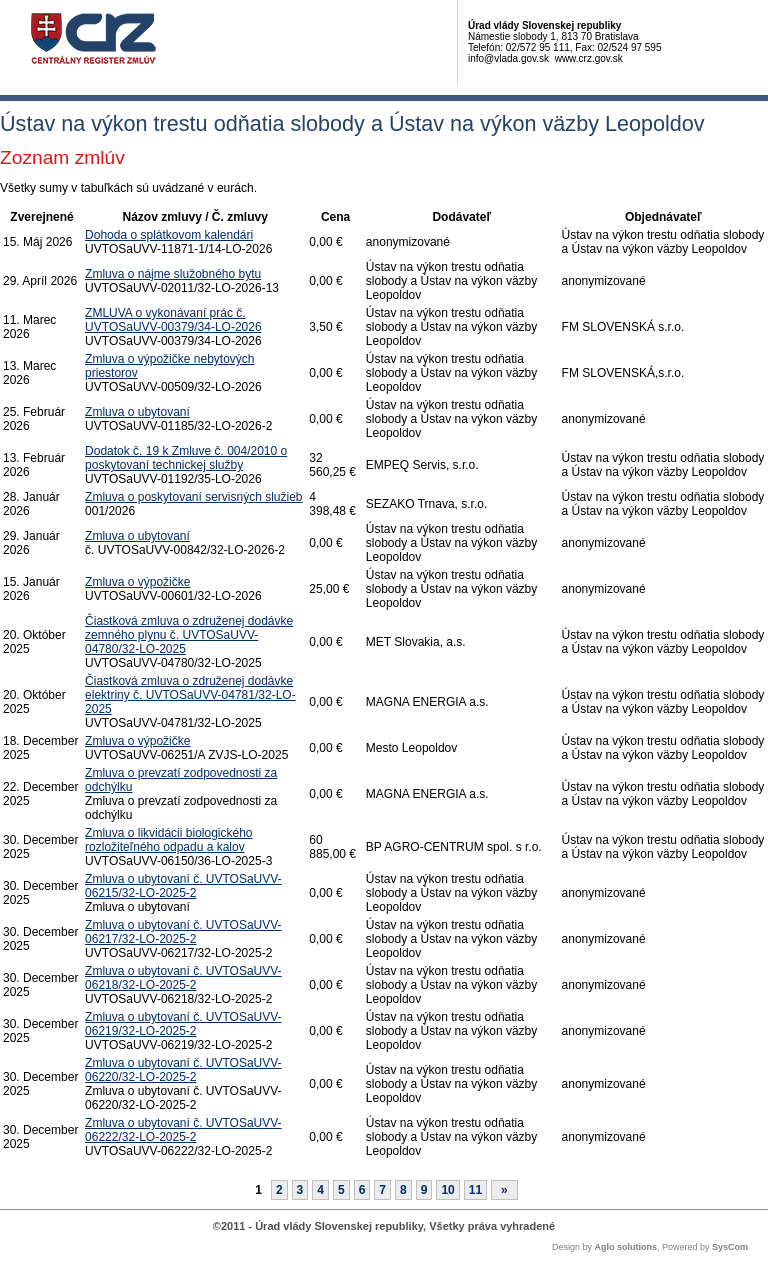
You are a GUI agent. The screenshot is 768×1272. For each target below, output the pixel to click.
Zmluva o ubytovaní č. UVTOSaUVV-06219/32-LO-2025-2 (183, 1024)
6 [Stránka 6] (362, 1190)
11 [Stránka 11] (475, 1190)
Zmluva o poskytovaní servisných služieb (193, 497)
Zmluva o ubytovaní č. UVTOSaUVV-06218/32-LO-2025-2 (183, 978)
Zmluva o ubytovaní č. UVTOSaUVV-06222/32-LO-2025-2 (183, 1130)
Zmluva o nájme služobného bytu (173, 274)
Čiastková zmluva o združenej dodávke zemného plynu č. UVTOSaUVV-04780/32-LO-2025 (189, 635)
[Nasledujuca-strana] (504, 1190)
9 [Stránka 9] (424, 1190)
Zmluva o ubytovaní (137, 412)
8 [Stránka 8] (403, 1190)
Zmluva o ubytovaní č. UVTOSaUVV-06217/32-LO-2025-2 (183, 932)
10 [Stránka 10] (447, 1190)
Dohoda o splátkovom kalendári (169, 235)
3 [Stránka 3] (300, 1190)
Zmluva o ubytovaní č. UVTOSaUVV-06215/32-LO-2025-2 (183, 886)
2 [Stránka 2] (279, 1190)
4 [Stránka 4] (320, 1190)
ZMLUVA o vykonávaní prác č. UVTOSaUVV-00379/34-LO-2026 (173, 320)
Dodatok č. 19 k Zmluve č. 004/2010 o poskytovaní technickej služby (186, 458)
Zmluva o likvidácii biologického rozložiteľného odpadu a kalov (168, 840)
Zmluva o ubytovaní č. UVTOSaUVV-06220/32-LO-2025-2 (183, 1070)
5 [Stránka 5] (341, 1190)
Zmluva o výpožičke (137, 582)
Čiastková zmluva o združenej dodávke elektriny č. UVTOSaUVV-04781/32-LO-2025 (190, 695)
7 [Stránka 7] (382, 1190)
